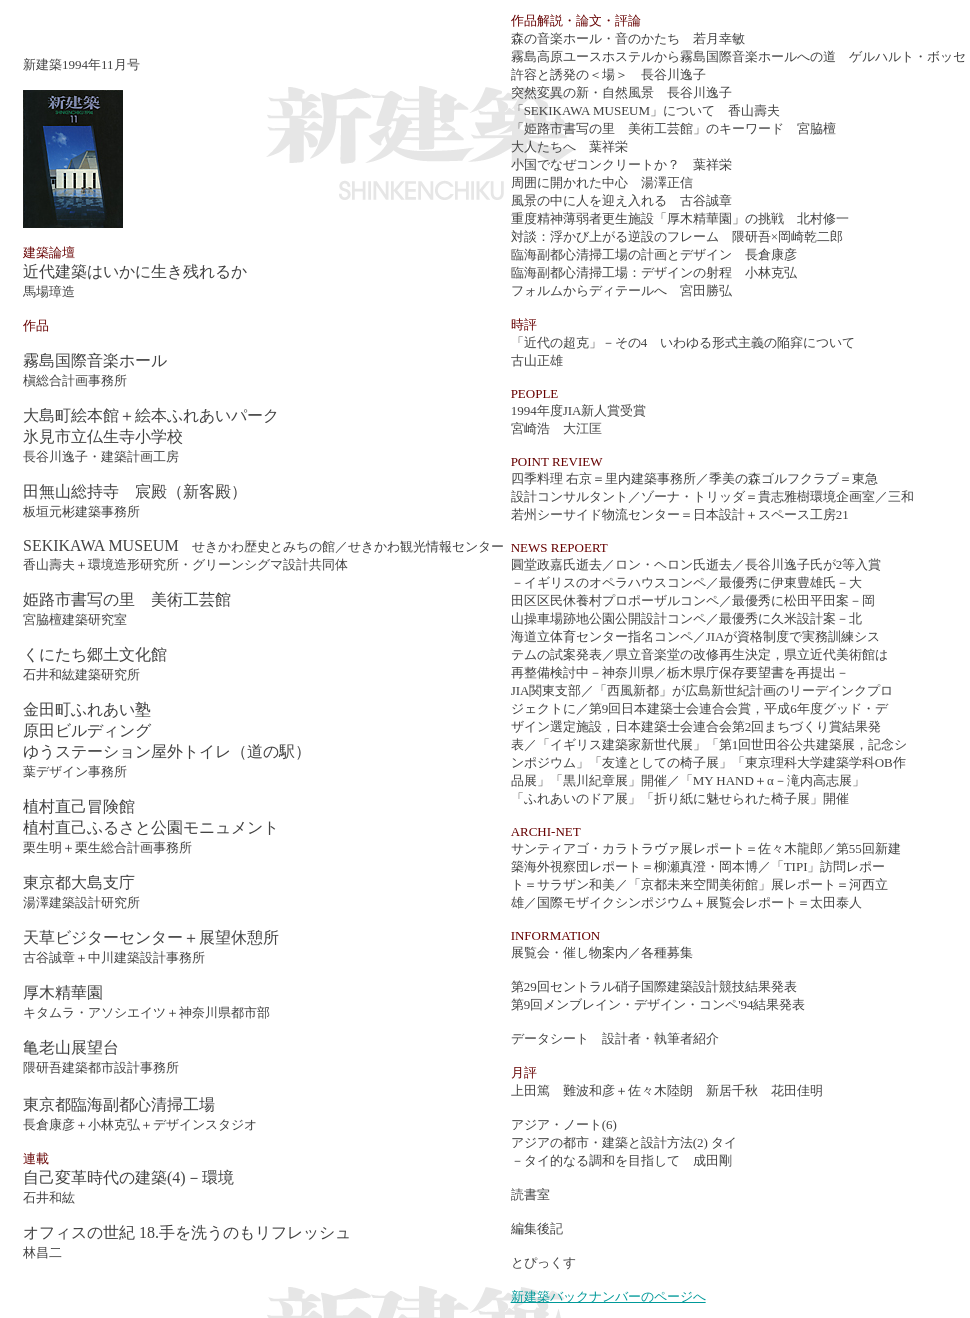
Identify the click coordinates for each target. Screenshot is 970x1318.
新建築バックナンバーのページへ (608, 1296)
